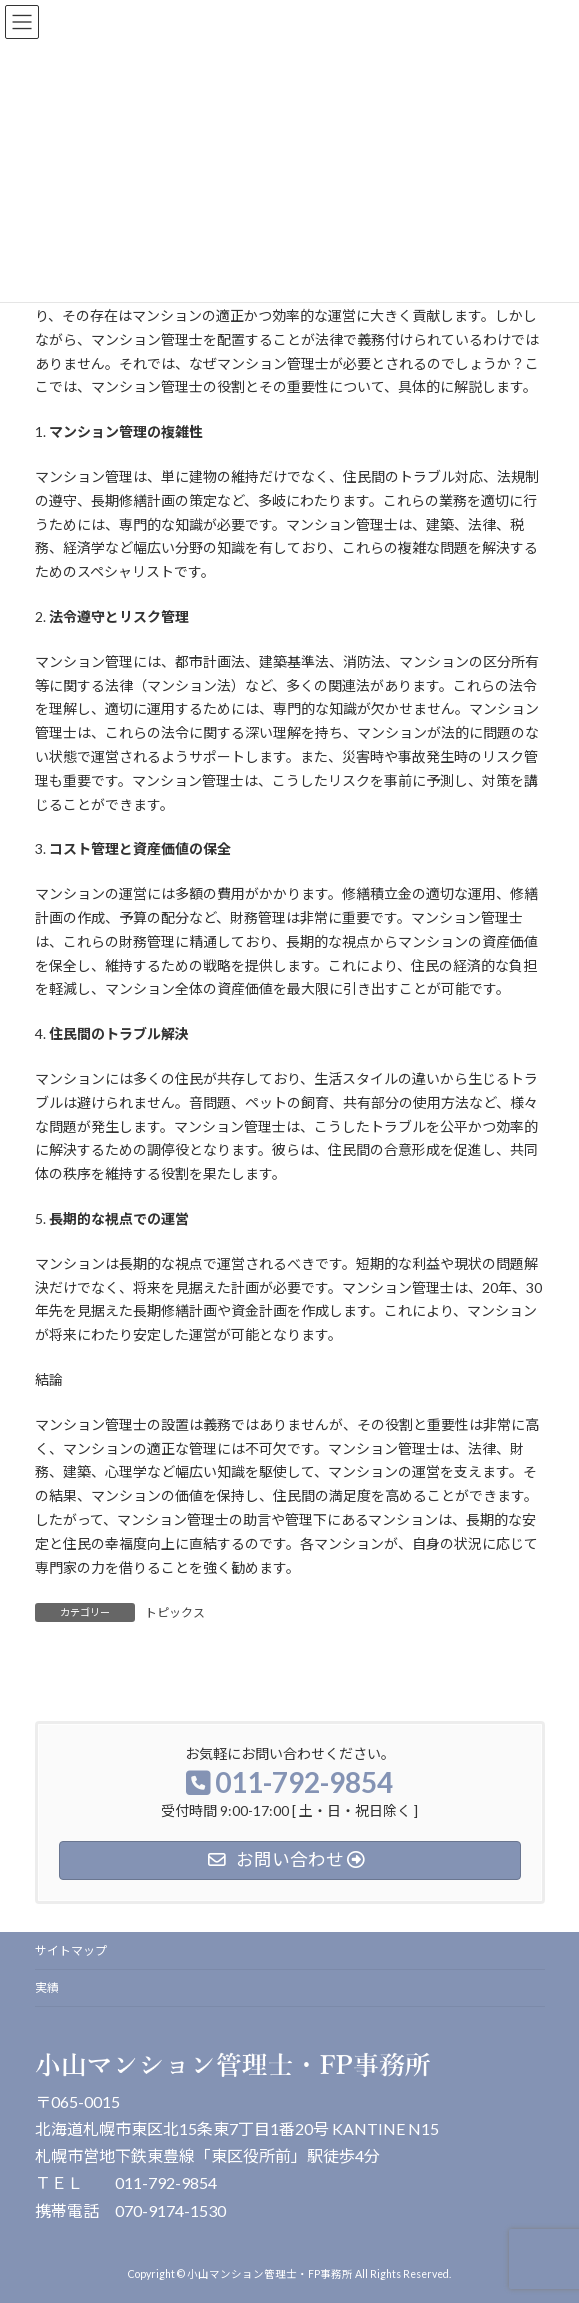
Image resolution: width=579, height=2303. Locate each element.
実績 (47, 1987)
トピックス (175, 1612)
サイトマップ (71, 1950)
